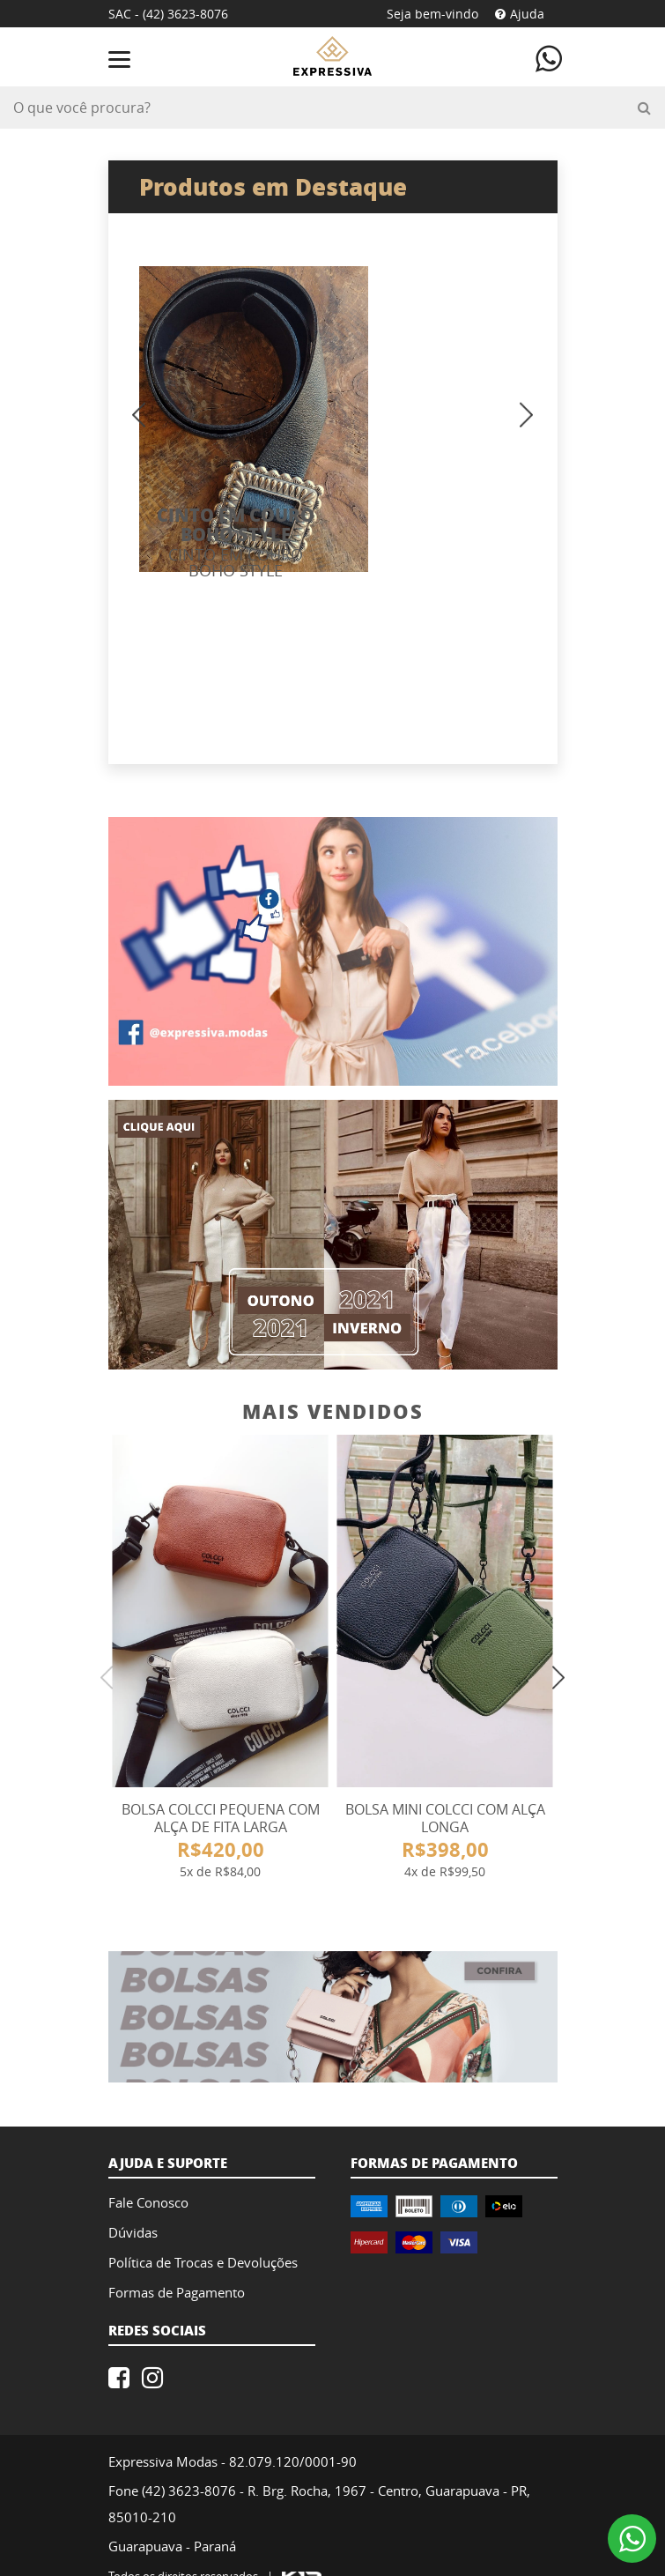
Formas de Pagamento (176, 2250)
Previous (50, 229)
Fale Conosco (148, 2160)
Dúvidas (133, 2190)
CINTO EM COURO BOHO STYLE (429, 468)
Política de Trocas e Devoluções (203, 2220)
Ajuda (519, 13)
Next (615, 229)
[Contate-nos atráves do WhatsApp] (549, 57)
